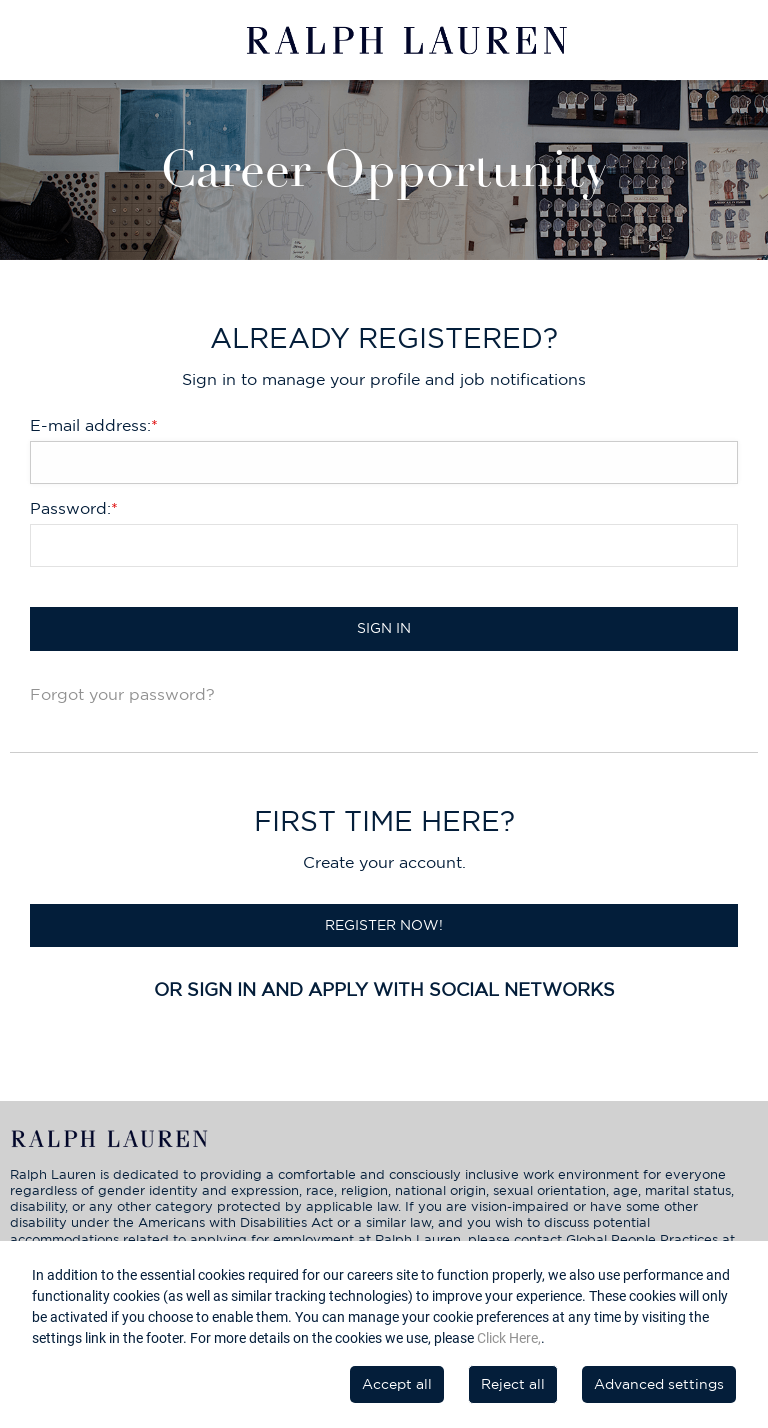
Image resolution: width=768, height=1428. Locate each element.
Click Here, (509, 1338)
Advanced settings (659, 1384)
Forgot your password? (122, 694)
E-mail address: (94, 425)
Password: (74, 508)
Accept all (397, 1384)
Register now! (384, 925)
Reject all (513, 1384)
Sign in (384, 628)
